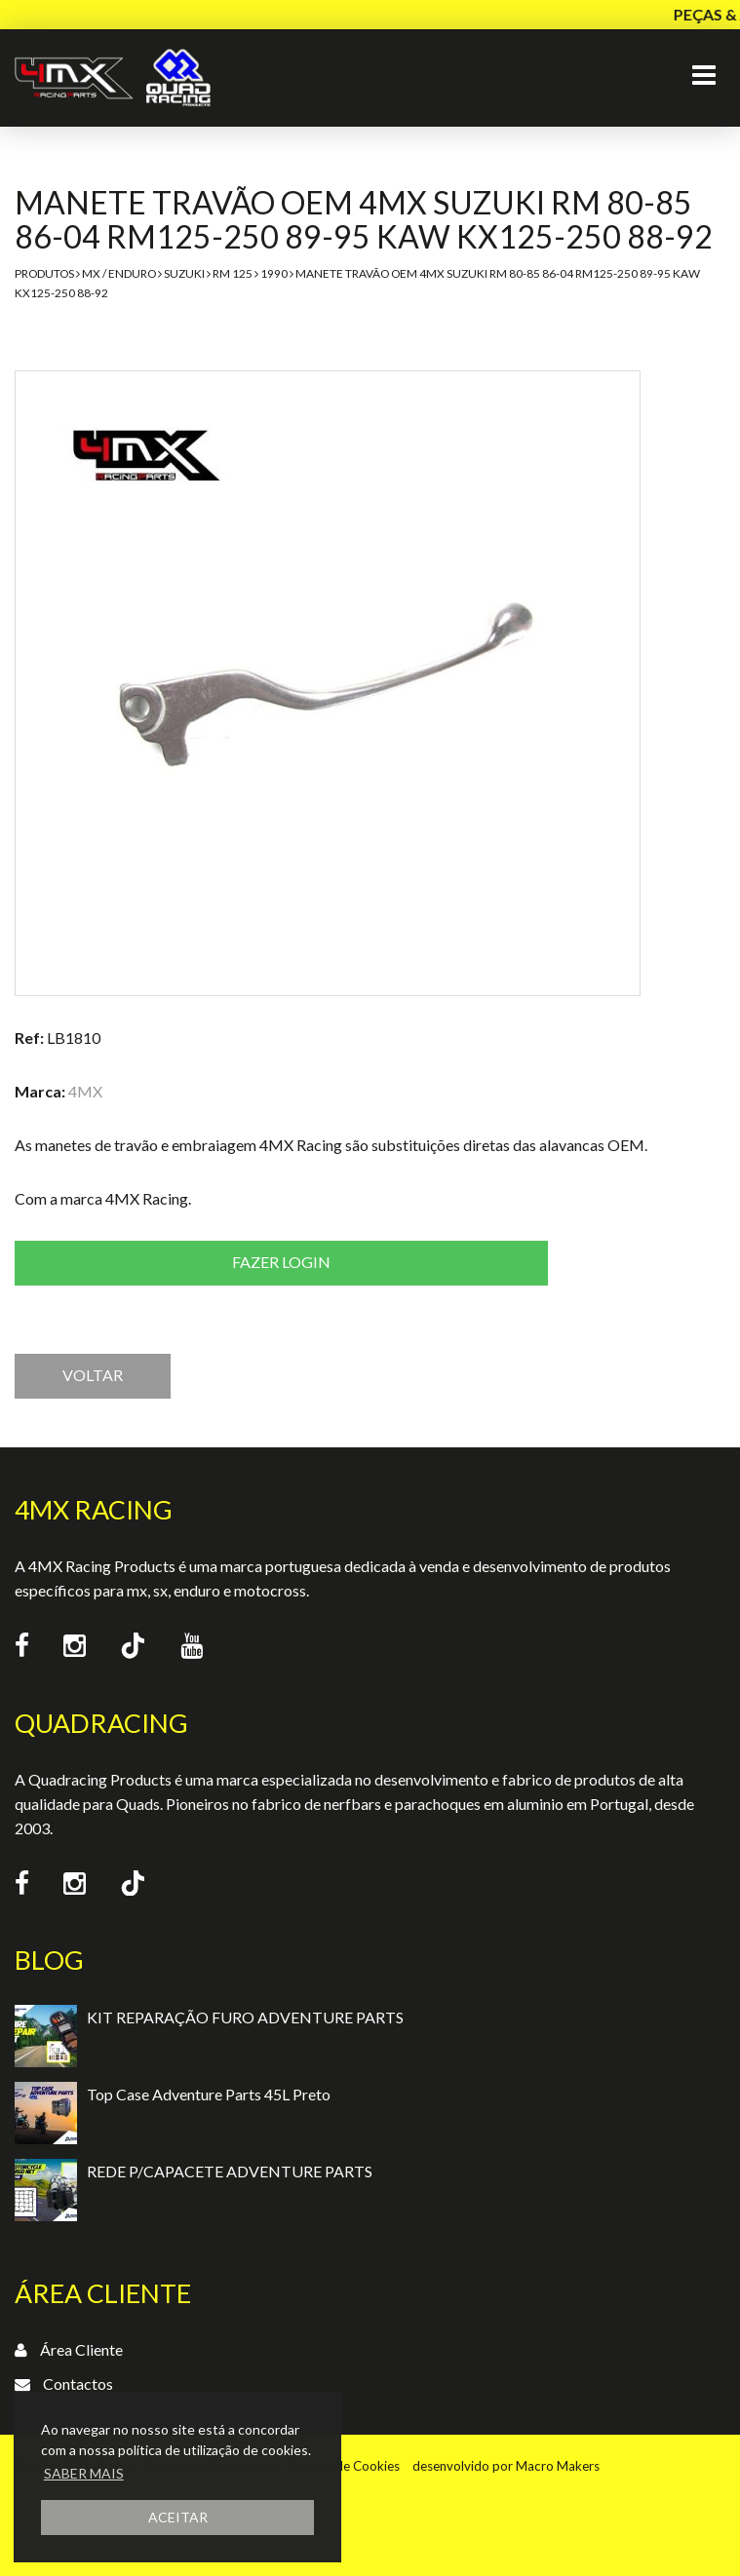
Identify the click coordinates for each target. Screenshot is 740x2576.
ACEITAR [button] (178, 2517)
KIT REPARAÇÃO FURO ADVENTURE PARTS (245, 2017)
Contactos (78, 2383)
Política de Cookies (345, 2466)
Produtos (44, 273)
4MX (85, 1091)
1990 (274, 273)
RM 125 (233, 273)
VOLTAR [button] (92, 1374)
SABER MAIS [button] (84, 2473)
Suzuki (184, 273)
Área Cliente (81, 2349)
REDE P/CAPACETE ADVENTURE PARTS (229, 2171)
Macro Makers (558, 2466)
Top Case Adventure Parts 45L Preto (209, 2094)
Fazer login (281, 1261)
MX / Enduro (119, 273)
